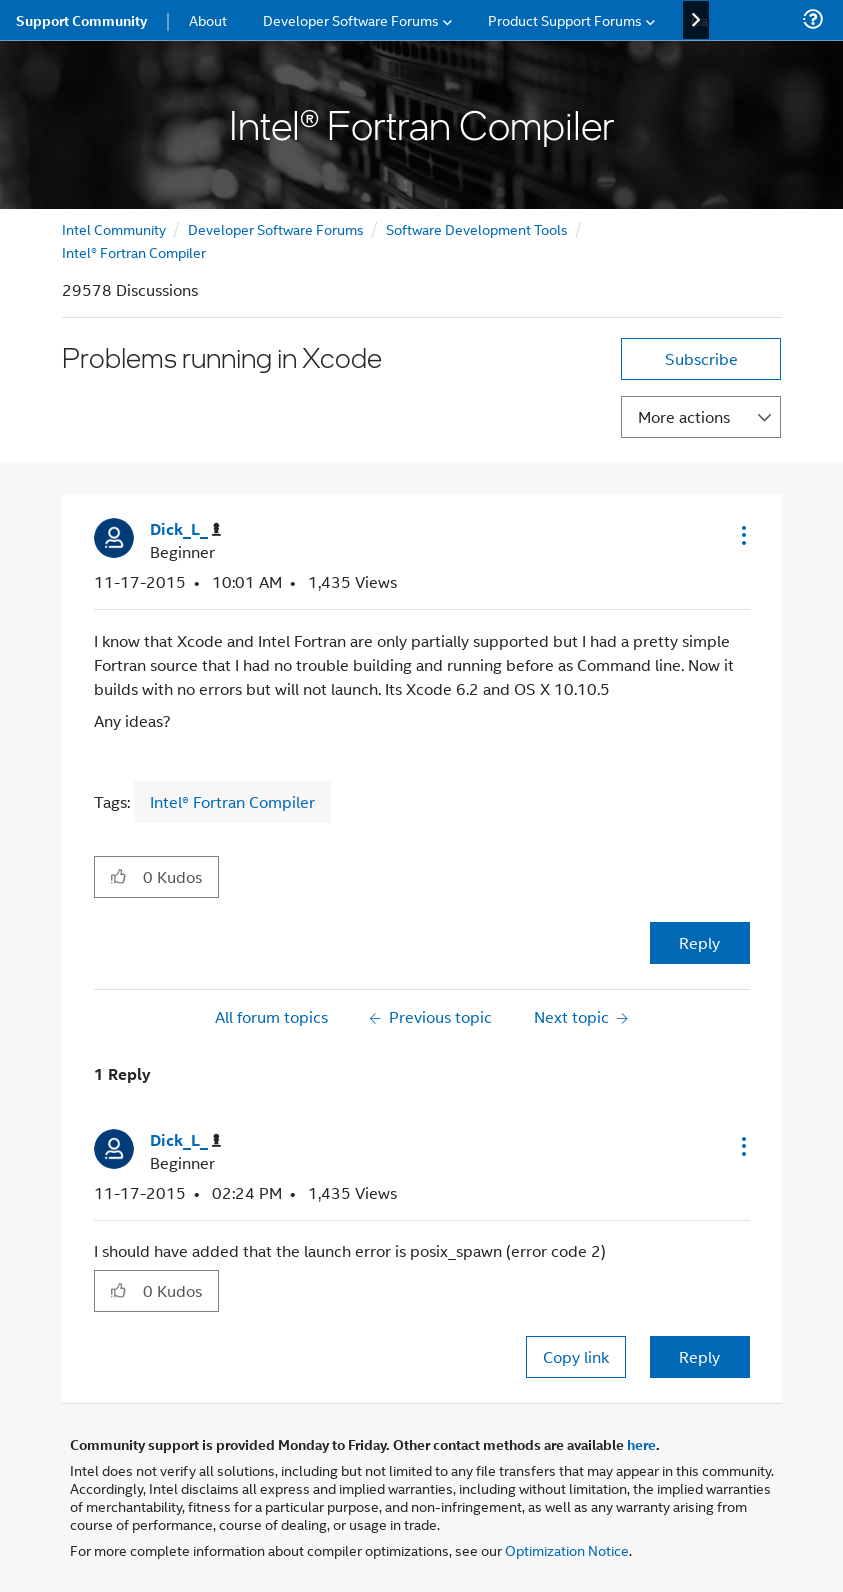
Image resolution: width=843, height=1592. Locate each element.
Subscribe (701, 358)
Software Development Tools (477, 228)
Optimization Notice (567, 1549)
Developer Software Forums (276, 228)
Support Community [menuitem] (81, 20)
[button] (742, 535)
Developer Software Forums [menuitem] (351, 19)
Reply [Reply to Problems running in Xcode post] (699, 942)
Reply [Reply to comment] (699, 1356)
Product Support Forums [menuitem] (565, 19)
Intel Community (114, 228)
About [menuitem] (208, 19)
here (641, 1444)
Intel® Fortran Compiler (134, 251)
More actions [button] (684, 416)
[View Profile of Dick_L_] (185, 529)
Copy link (576, 1356)
